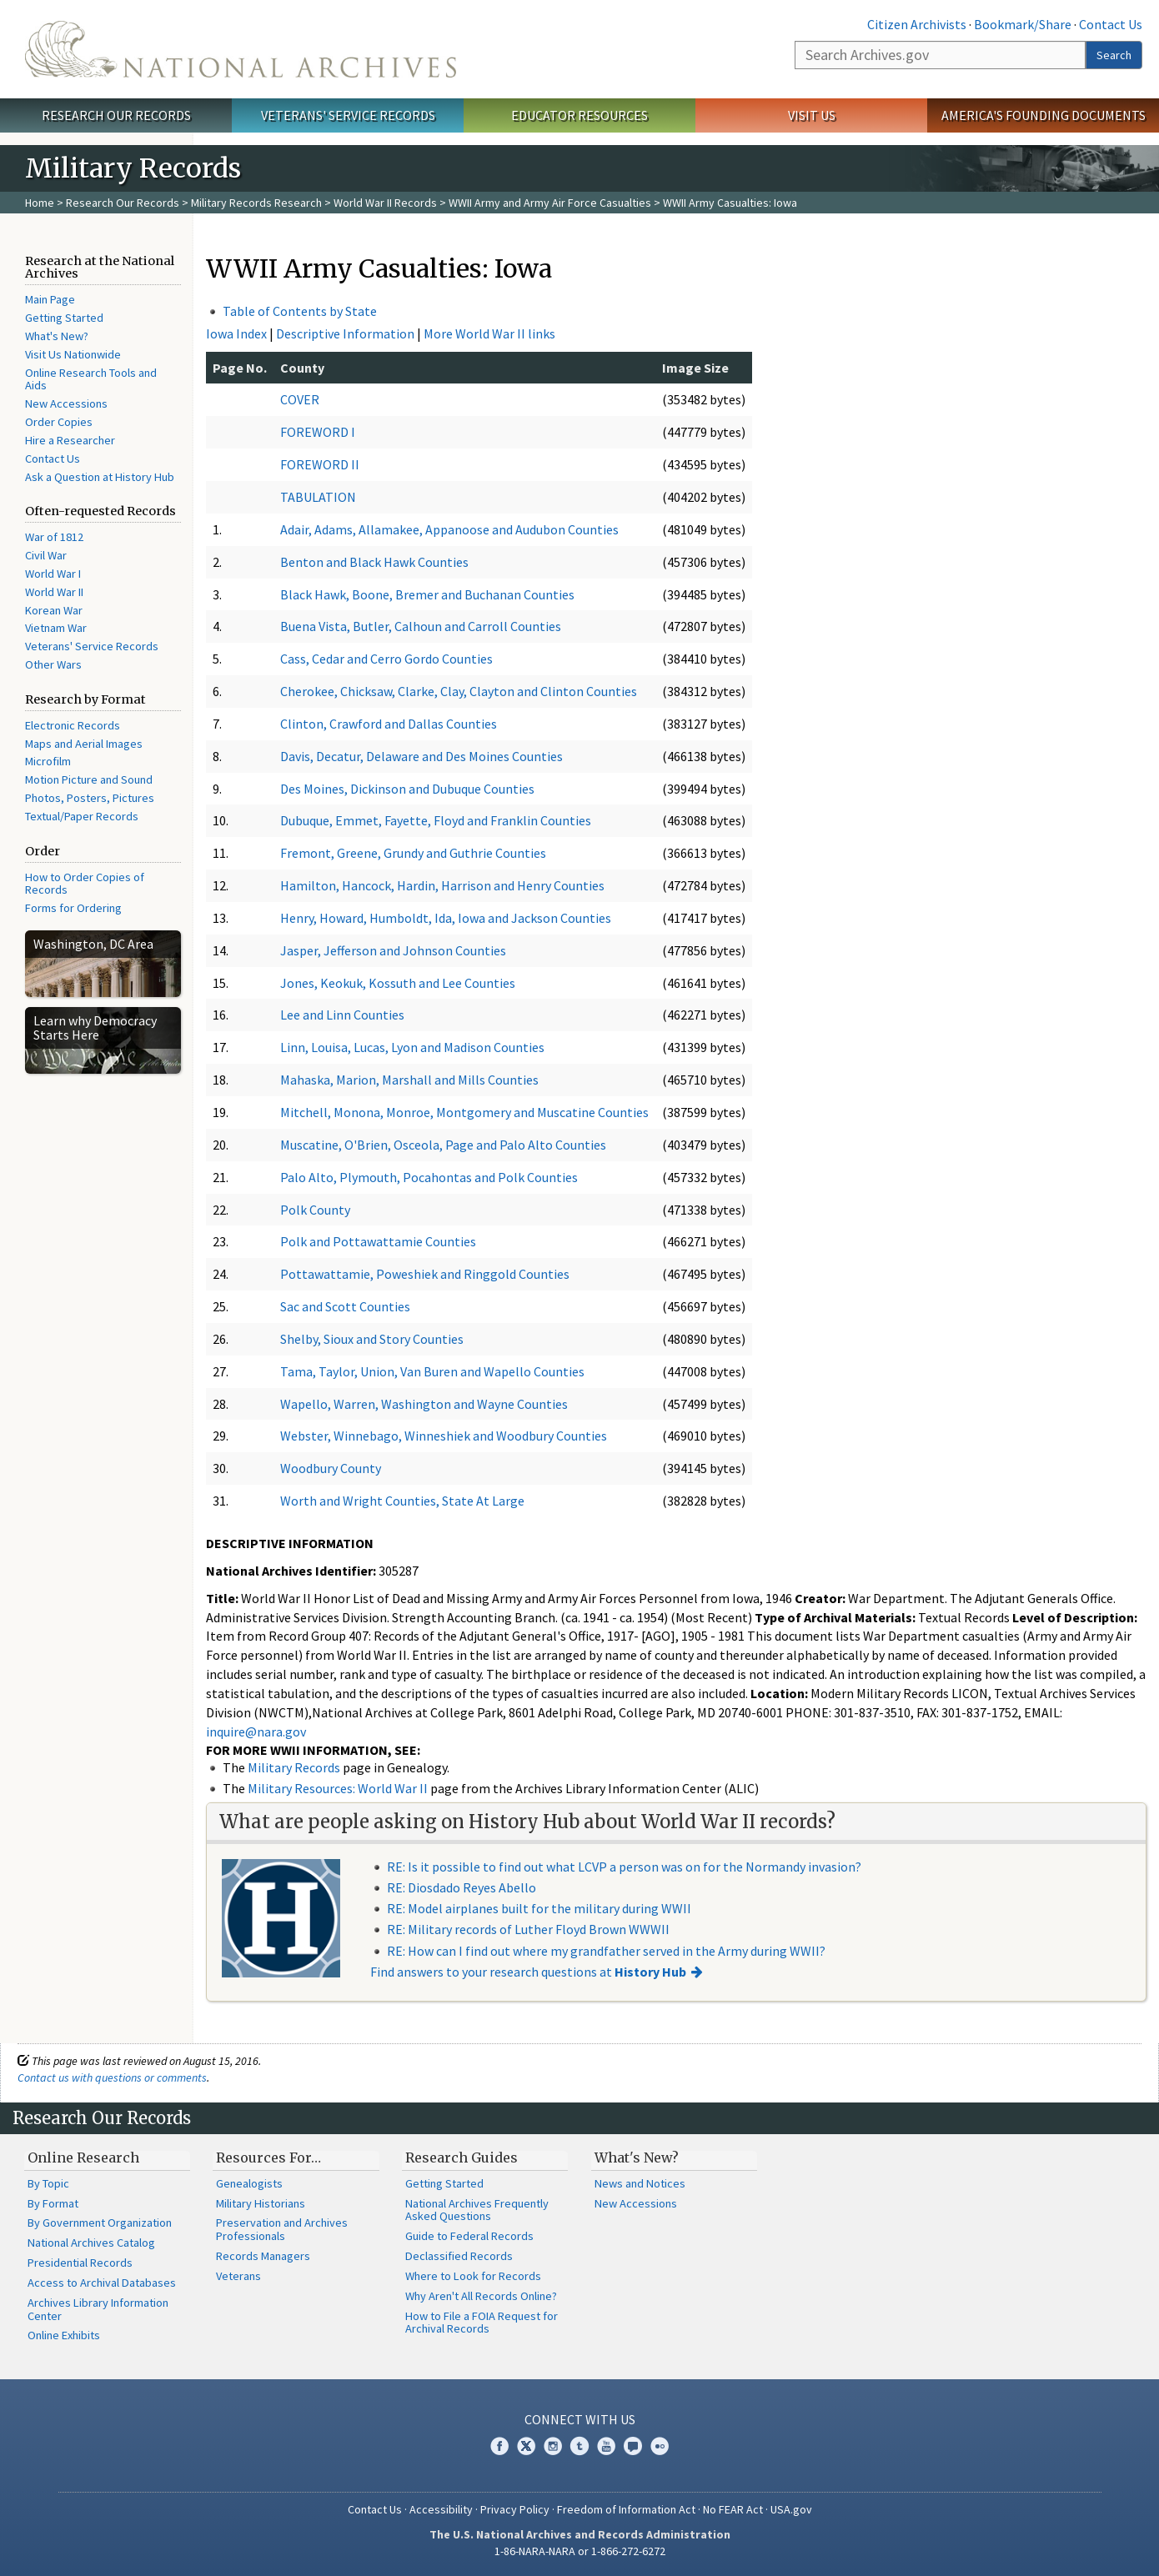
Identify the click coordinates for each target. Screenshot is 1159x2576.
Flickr (660, 2446)
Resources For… (268, 2157)
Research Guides (461, 2157)
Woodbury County (330, 1468)
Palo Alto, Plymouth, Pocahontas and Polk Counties (429, 1177)
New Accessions (66, 403)
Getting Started (64, 317)
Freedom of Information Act (626, 2509)
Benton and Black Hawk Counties (374, 562)
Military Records (294, 1767)
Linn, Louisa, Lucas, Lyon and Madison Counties (412, 1047)
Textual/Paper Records (81, 816)
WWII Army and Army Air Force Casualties (550, 202)
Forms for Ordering (73, 907)
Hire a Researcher (70, 440)
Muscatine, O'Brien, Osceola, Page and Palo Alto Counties (443, 1144)
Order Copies (59, 421)
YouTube (606, 2446)
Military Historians (260, 2203)
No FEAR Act (733, 2509)
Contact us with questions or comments (112, 2077)
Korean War (54, 610)
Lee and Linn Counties (342, 1014)
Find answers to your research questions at (528, 1971)
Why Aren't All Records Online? (481, 2295)
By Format (53, 2203)
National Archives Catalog (91, 2242)
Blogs (633, 2446)
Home (39, 202)
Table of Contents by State (300, 311)
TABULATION (318, 497)
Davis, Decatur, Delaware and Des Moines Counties (421, 756)
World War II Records (385, 202)
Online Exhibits (64, 2335)
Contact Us (1110, 24)
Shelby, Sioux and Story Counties (372, 1339)
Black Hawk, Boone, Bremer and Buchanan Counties (427, 594)
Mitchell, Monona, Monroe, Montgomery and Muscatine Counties (464, 1112)
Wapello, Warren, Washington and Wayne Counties (424, 1404)
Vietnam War (56, 627)
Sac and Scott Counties (345, 1306)
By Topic (48, 2183)
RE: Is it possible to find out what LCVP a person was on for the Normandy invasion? (624, 1866)
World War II (54, 591)
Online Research (83, 2157)
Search (1113, 55)
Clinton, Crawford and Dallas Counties (388, 723)
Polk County (315, 1209)
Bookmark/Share (1022, 24)
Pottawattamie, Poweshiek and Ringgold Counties (424, 1273)
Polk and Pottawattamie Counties (378, 1241)
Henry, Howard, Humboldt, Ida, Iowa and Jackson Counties (445, 918)
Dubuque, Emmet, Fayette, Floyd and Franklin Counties (435, 820)
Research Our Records (116, 115)
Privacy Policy (514, 2509)
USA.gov (791, 2509)
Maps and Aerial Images (84, 743)
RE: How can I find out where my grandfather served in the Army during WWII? (606, 1950)
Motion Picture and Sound (89, 779)
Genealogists (249, 2183)
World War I (53, 573)
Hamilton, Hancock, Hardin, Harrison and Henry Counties (442, 885)
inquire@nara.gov (256, 1731)
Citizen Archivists (916, 24)
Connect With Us (579, 2419)
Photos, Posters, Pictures (89, 797)
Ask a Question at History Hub (99, 476)
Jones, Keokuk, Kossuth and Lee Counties (397, 983)
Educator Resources (579, 115)
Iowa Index (236, 333)
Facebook (499, 2446)
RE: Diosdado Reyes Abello (461, 1887)
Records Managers (263, 2255)
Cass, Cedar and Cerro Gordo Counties (386, 658)
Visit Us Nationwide (73, 354)
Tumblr (579, 2446)
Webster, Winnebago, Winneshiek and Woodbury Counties (443, 1435)
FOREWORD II (319, 464)
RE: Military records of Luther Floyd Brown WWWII (528, 1929)
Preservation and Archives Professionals (282, 2229)
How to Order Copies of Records (84, 884)
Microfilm (48, 761)
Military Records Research (256, 202)
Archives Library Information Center (98, 2309)
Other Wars (53, 664)
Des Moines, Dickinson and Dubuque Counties (407, 788)
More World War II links (489, 333)
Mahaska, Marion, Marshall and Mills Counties (409, 1079)
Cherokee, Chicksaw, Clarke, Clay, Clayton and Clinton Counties (458, 691)
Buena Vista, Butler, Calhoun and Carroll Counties (420, 626)
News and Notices (640, 2183)
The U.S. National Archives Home (240, 49)
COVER (299, 399)
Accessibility (441, 2509)
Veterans (238, 2275)
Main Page (50, 299)
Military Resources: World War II (338, 1788)
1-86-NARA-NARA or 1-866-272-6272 (579, 2550)
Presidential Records (80, 2262)
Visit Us (811, 115)
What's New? (56, 335)
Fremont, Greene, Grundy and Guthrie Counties (413, 852)
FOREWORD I (317, 431)
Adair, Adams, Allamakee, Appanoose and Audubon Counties (449, 529)
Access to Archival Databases (102, 2282)
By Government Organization (100, 2222)
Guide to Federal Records (469, 2235)
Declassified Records (459, 2255)
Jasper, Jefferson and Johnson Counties (393, 950)
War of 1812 (54, 536)
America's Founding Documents (1043, 115)
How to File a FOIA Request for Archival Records (481, 2322)
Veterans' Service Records (348, 115)
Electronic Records (72, 725)
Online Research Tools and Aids (91, 379)
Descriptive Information (345, 333)
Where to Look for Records (473, 2275)
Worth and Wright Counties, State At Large (402, 1500)
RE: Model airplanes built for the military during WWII (539, 1908)
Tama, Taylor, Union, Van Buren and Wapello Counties (432, 1371)
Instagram (553, 2446)
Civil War (46, 555)
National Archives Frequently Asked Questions (477, 2210)
